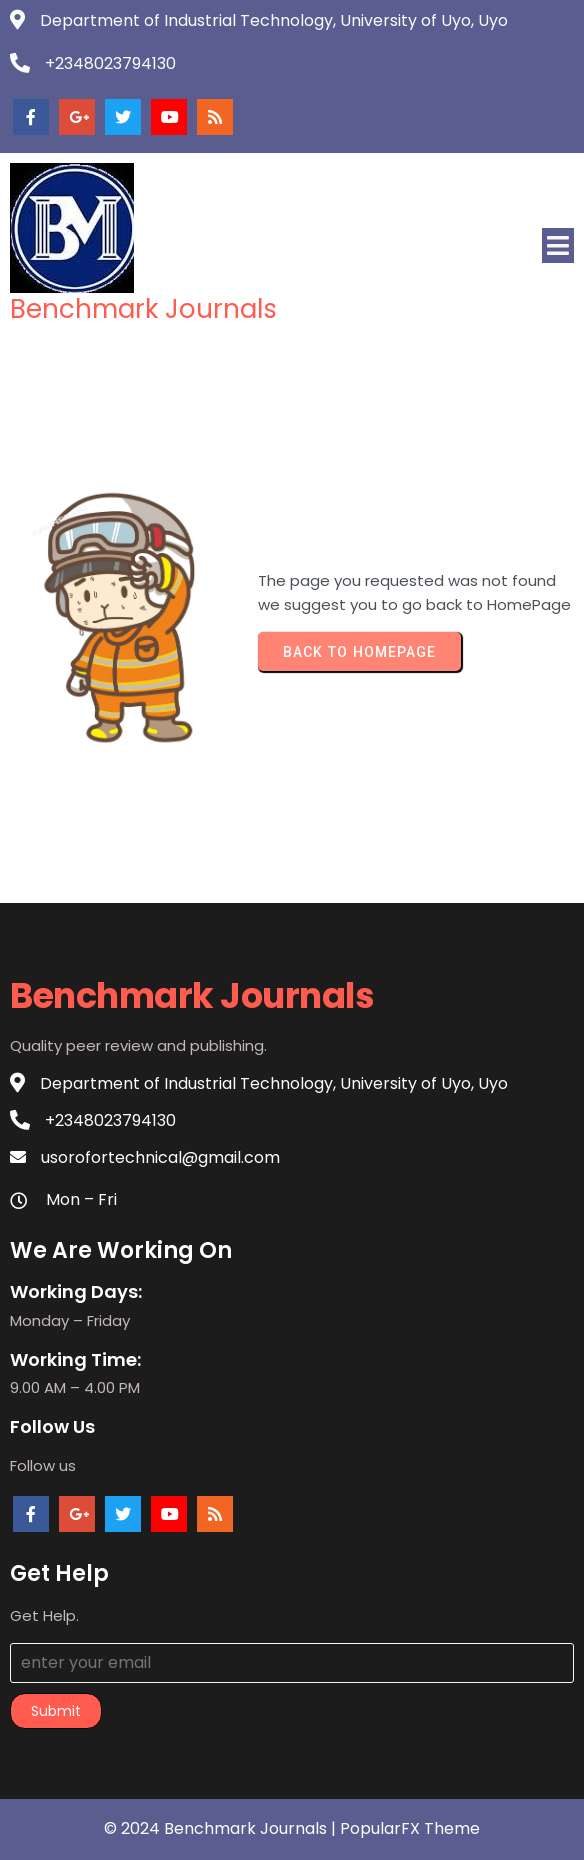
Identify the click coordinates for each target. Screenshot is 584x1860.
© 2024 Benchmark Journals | (222, 1828)
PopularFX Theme (410, 1828)
